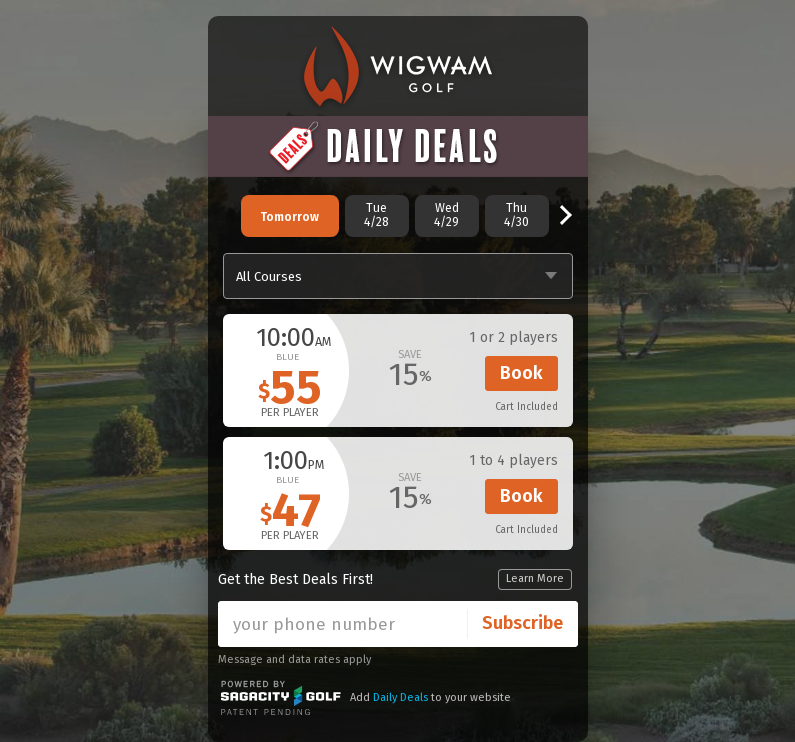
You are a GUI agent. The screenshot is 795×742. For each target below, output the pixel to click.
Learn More (535, 578)
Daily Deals (400, 697)
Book (521, 373)
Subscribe (522, 623)
